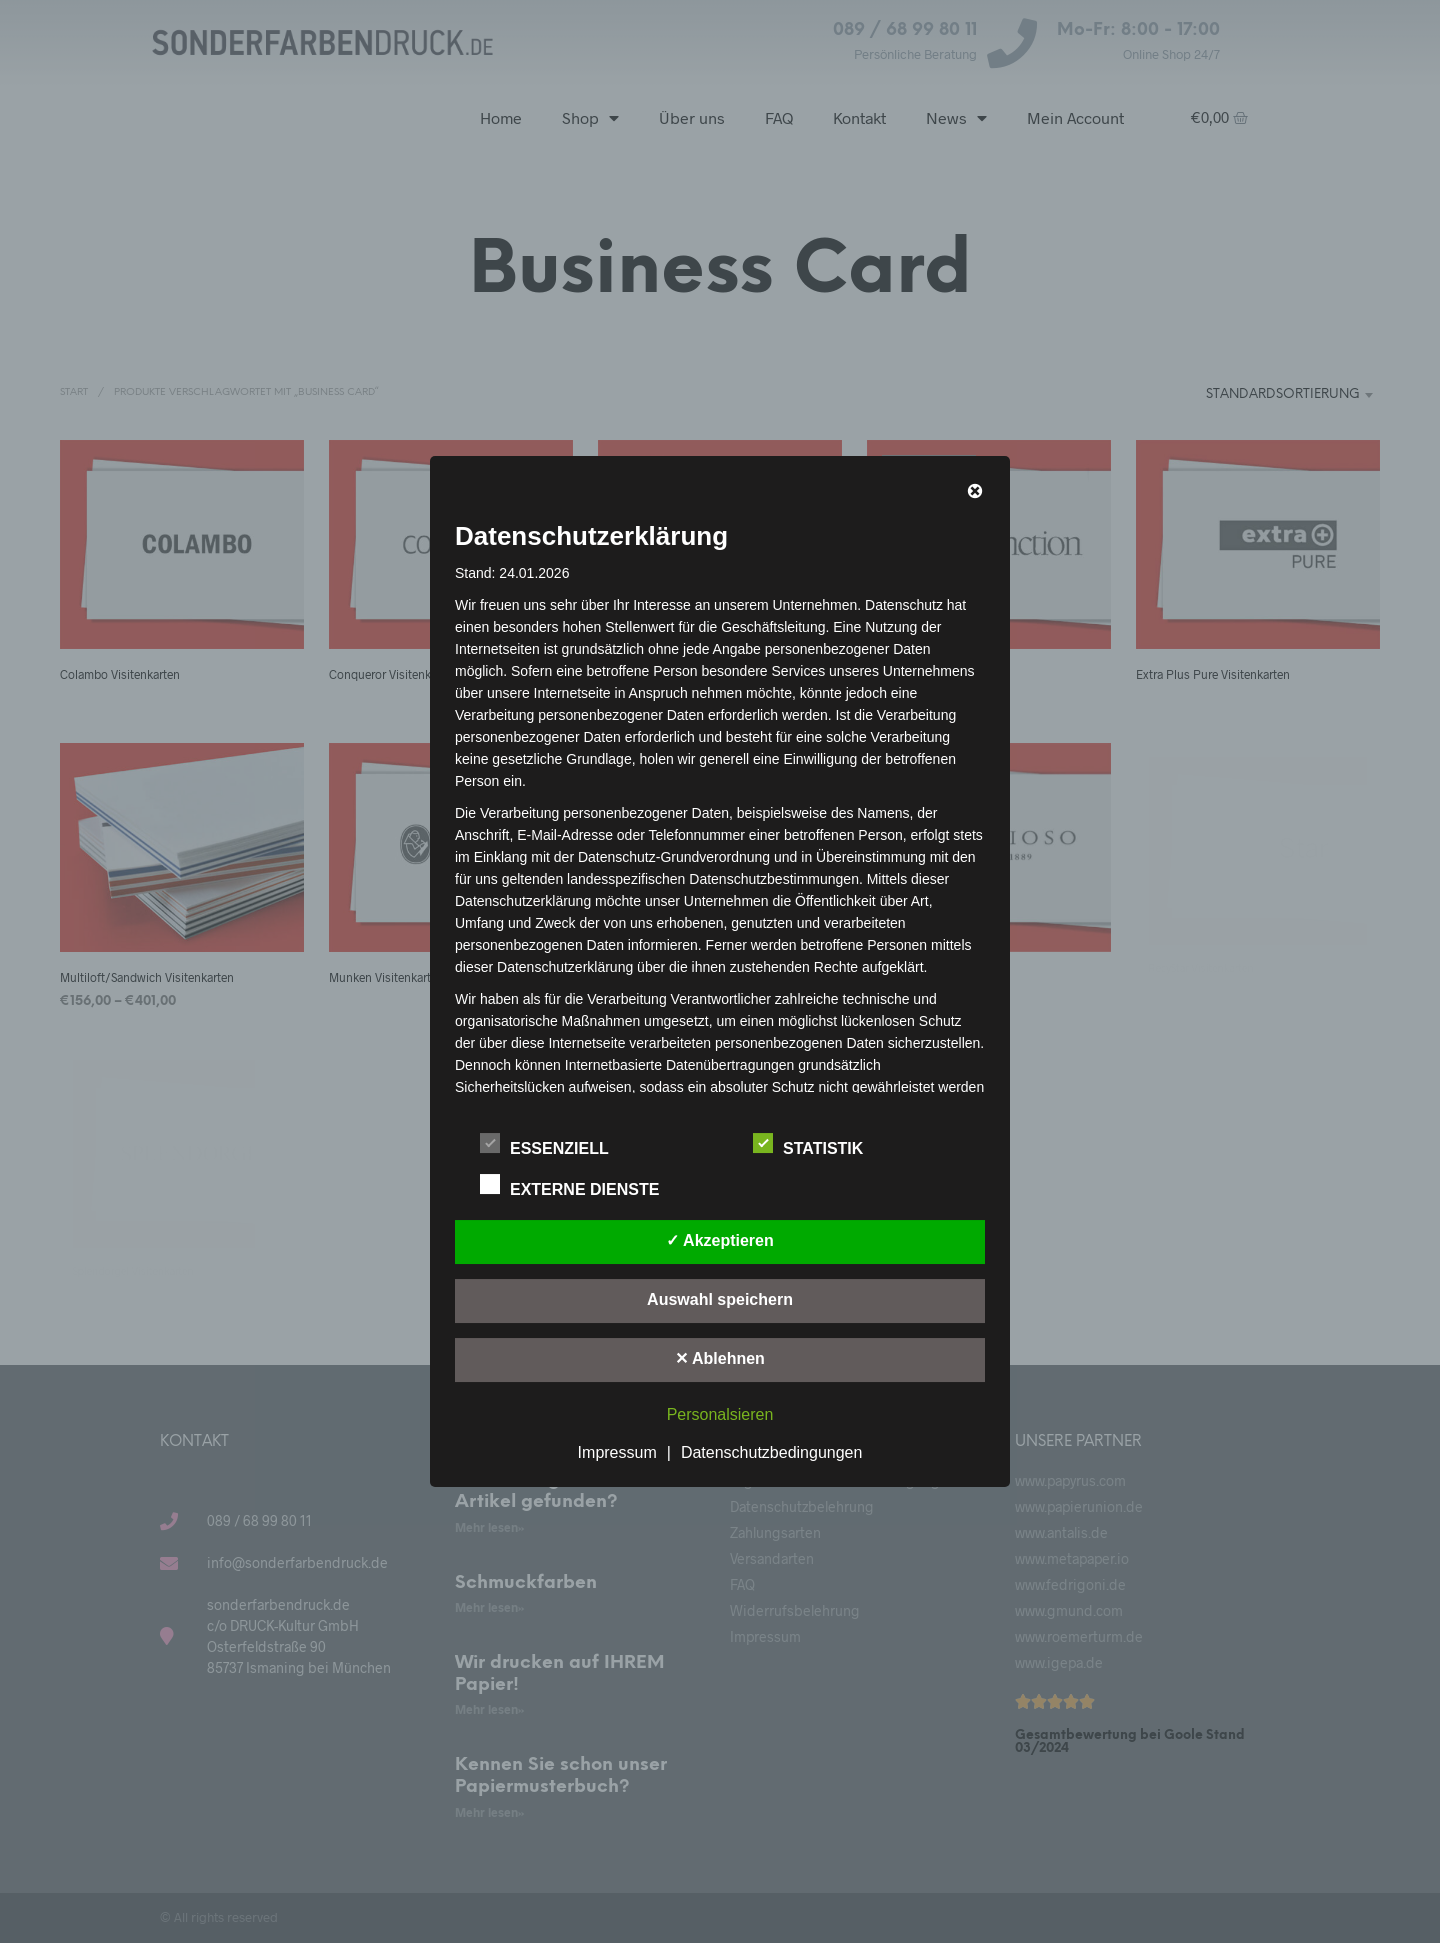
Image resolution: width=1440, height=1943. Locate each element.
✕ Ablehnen (720, 1358)
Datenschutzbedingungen (771, 1452)
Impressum (617, 1452)
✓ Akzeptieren (720, 1240)
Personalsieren (720, 1414)
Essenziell (555, 1145)
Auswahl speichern (720, 1299)
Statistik (819, 1145)
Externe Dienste (580, 1186)
